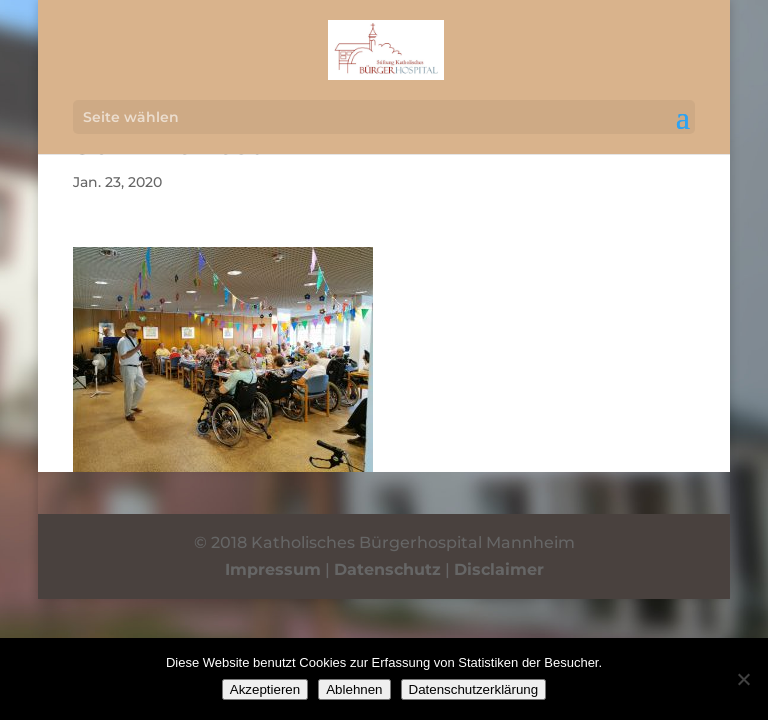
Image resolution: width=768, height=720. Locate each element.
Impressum (273, 569)
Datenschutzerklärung (474, 689)
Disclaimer (499, 569)
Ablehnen (354, 689)
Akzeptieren (265, 689)
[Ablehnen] (743, 679)
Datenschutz (387, 569)
